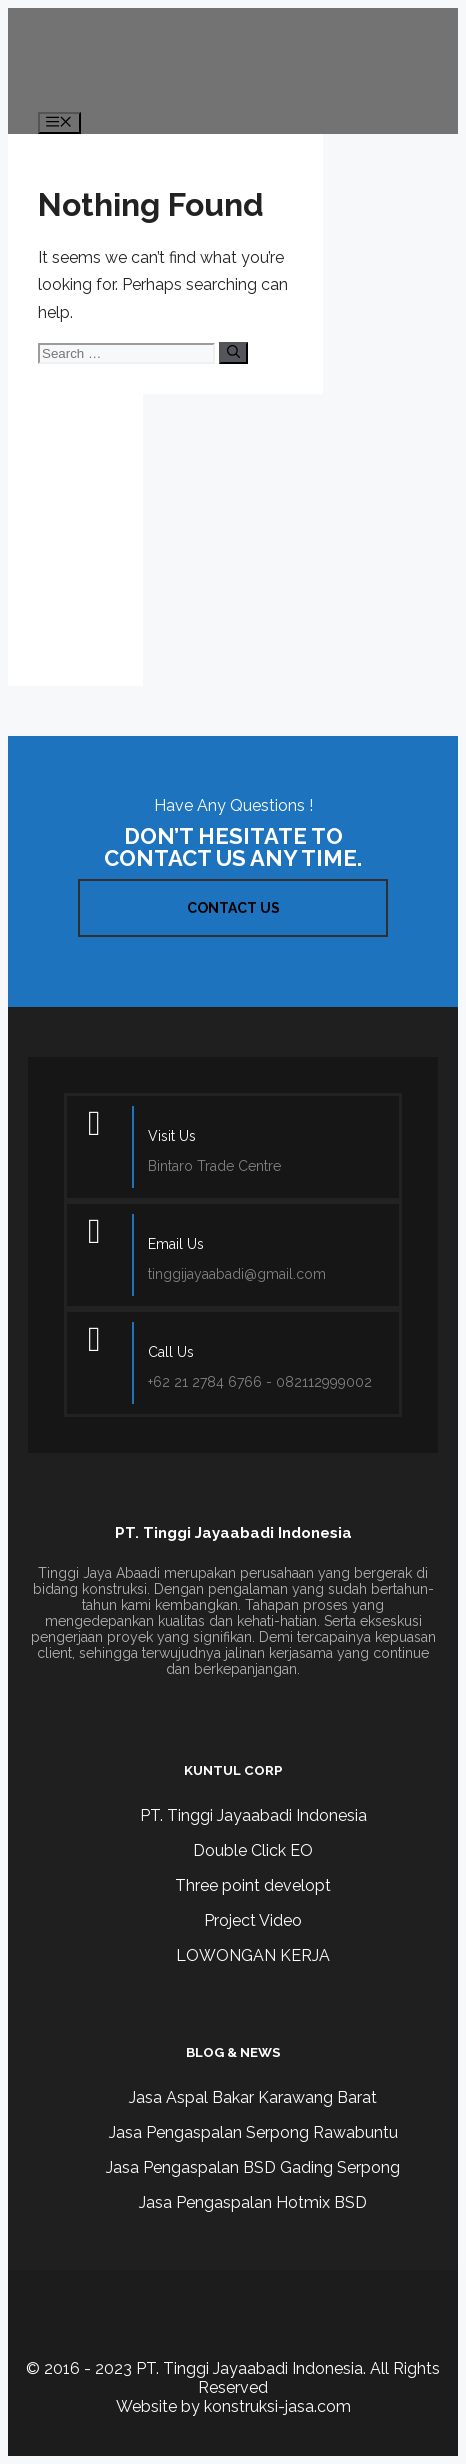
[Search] (233, 353)
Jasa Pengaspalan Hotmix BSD (253, 2202)
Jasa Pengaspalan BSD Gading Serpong (253, 2167)
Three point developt (253, 1885)
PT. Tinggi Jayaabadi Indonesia (253, 1815)
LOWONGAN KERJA (253, 1955)
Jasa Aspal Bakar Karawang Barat (253, 2097)
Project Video (253, 1920)
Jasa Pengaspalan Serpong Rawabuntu (253, 2132)
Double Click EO (253, 1850)
